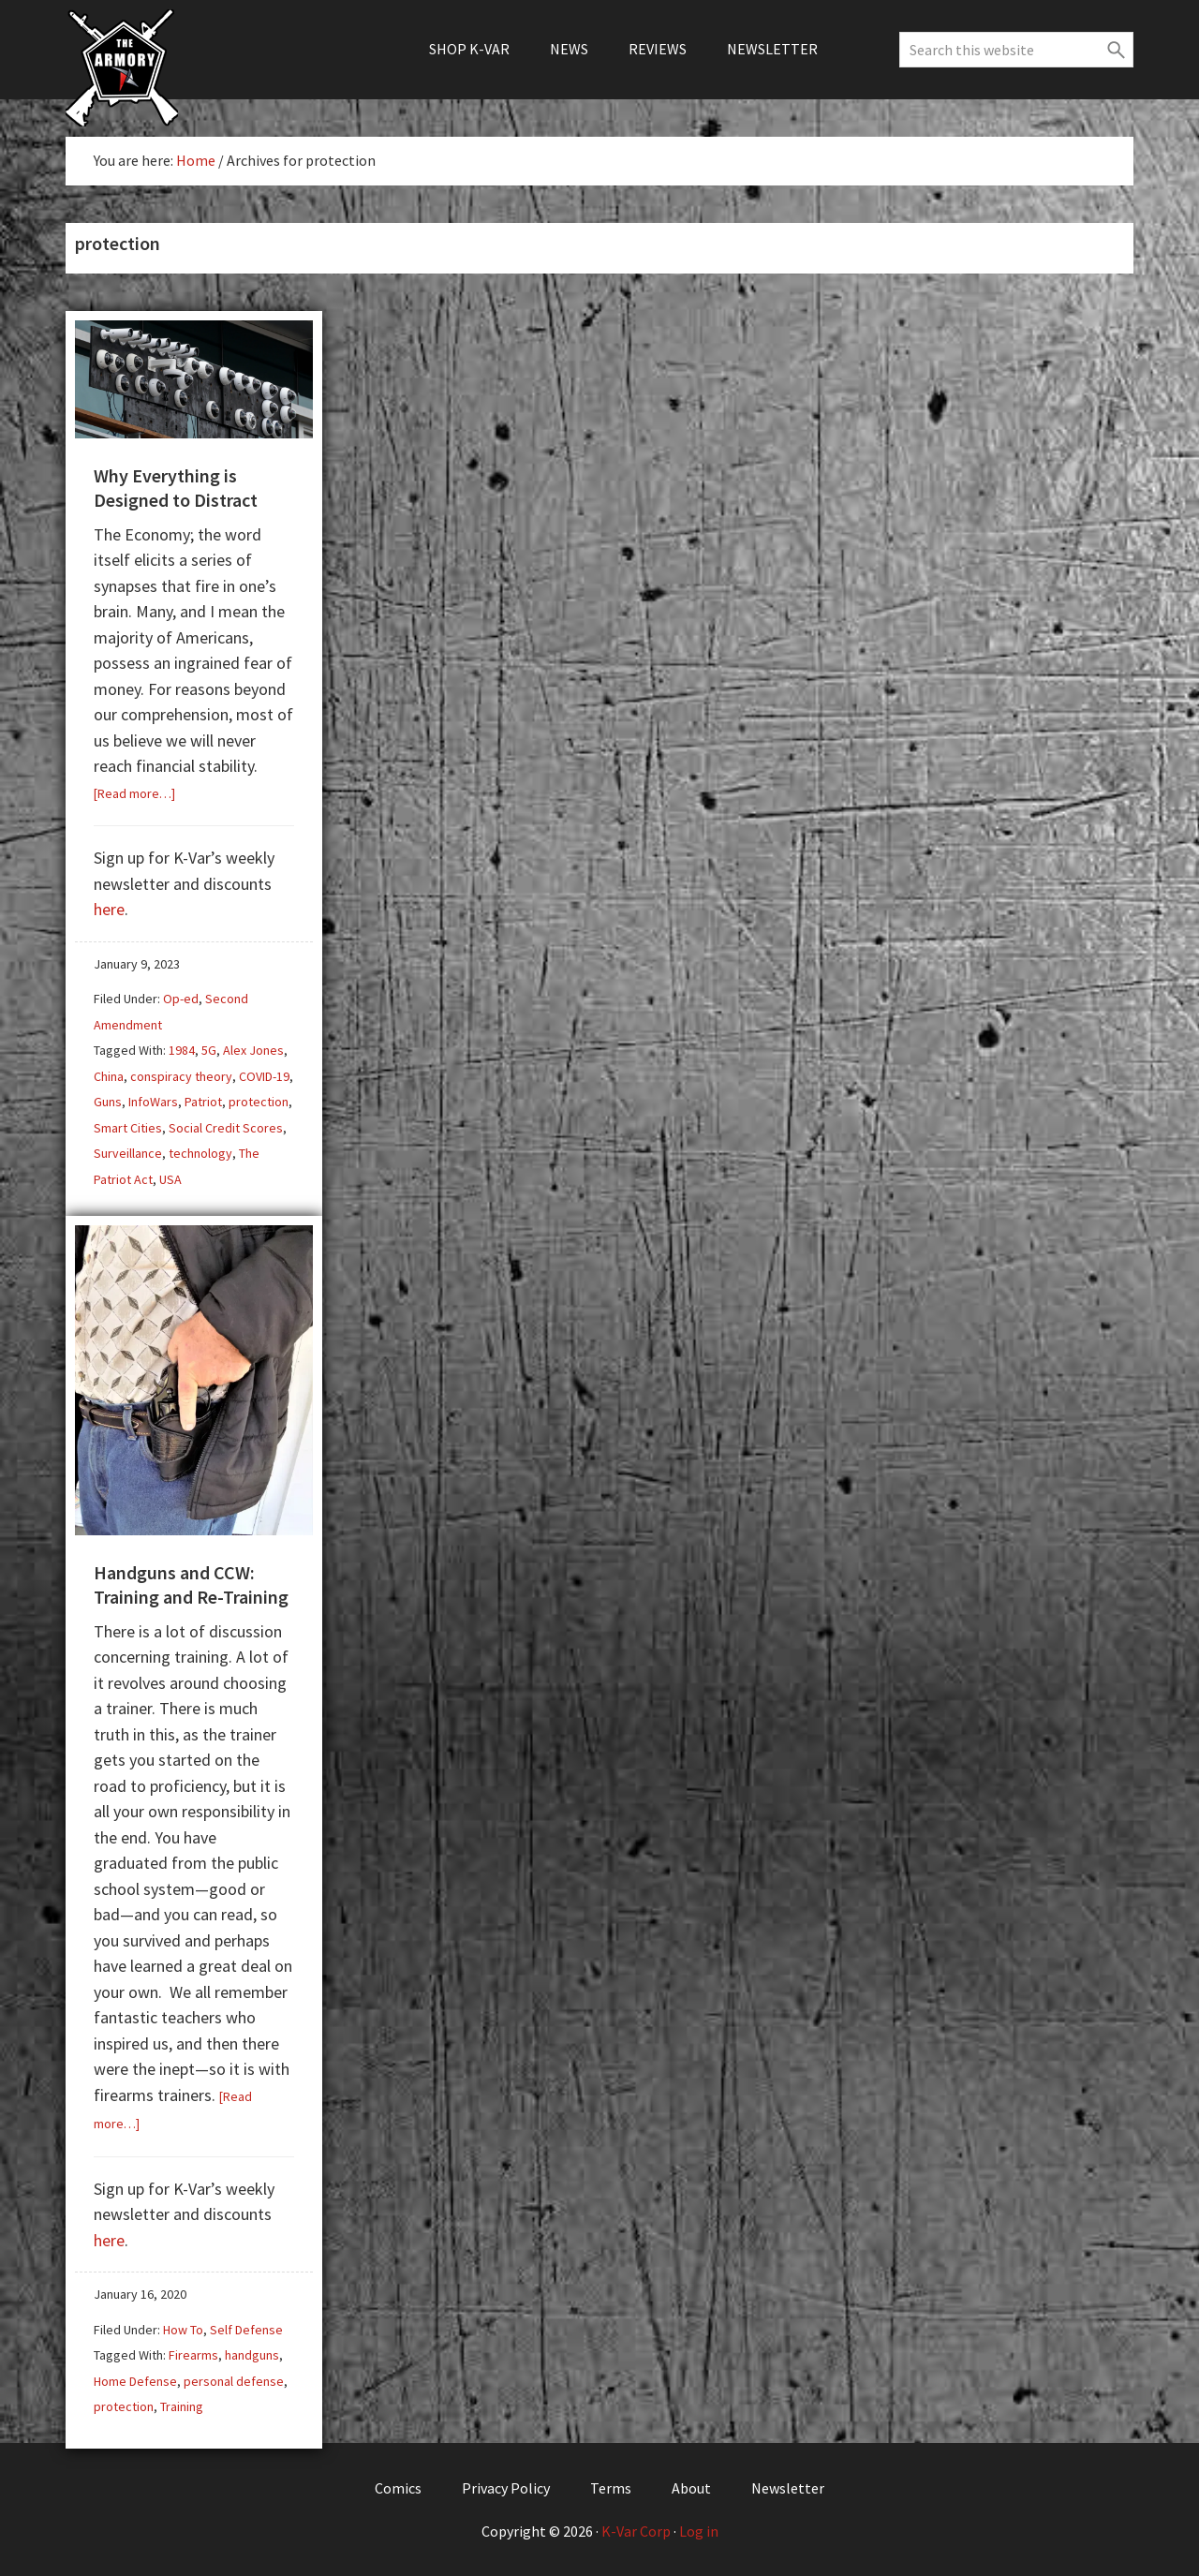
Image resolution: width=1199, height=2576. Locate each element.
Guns (108, 1101)
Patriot (203, 1101)
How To (183, 2329)
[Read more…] (134, 793)
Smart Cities (128, 1127)
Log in (698, 2531)
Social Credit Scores (226, 1127)
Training (181, 2406)
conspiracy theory (181, 1076)
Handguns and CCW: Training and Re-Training (191, 1584)
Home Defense (135, 2381)
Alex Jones (253, 1050)
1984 (182, 1050)
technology (200, 1153)
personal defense (234, 2381)
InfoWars (153, 1101)
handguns (252, 2355)
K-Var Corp (636, 2531)
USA (170, 1179)
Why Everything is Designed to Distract (176, 487)
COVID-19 (264, 1076)
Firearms (193, 2355)
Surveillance (128, 1153)
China (109, 1076)
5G (208, 1050)
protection (259, 1101)
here (109, 909)
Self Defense (246, 2329)
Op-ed (181, 998)
